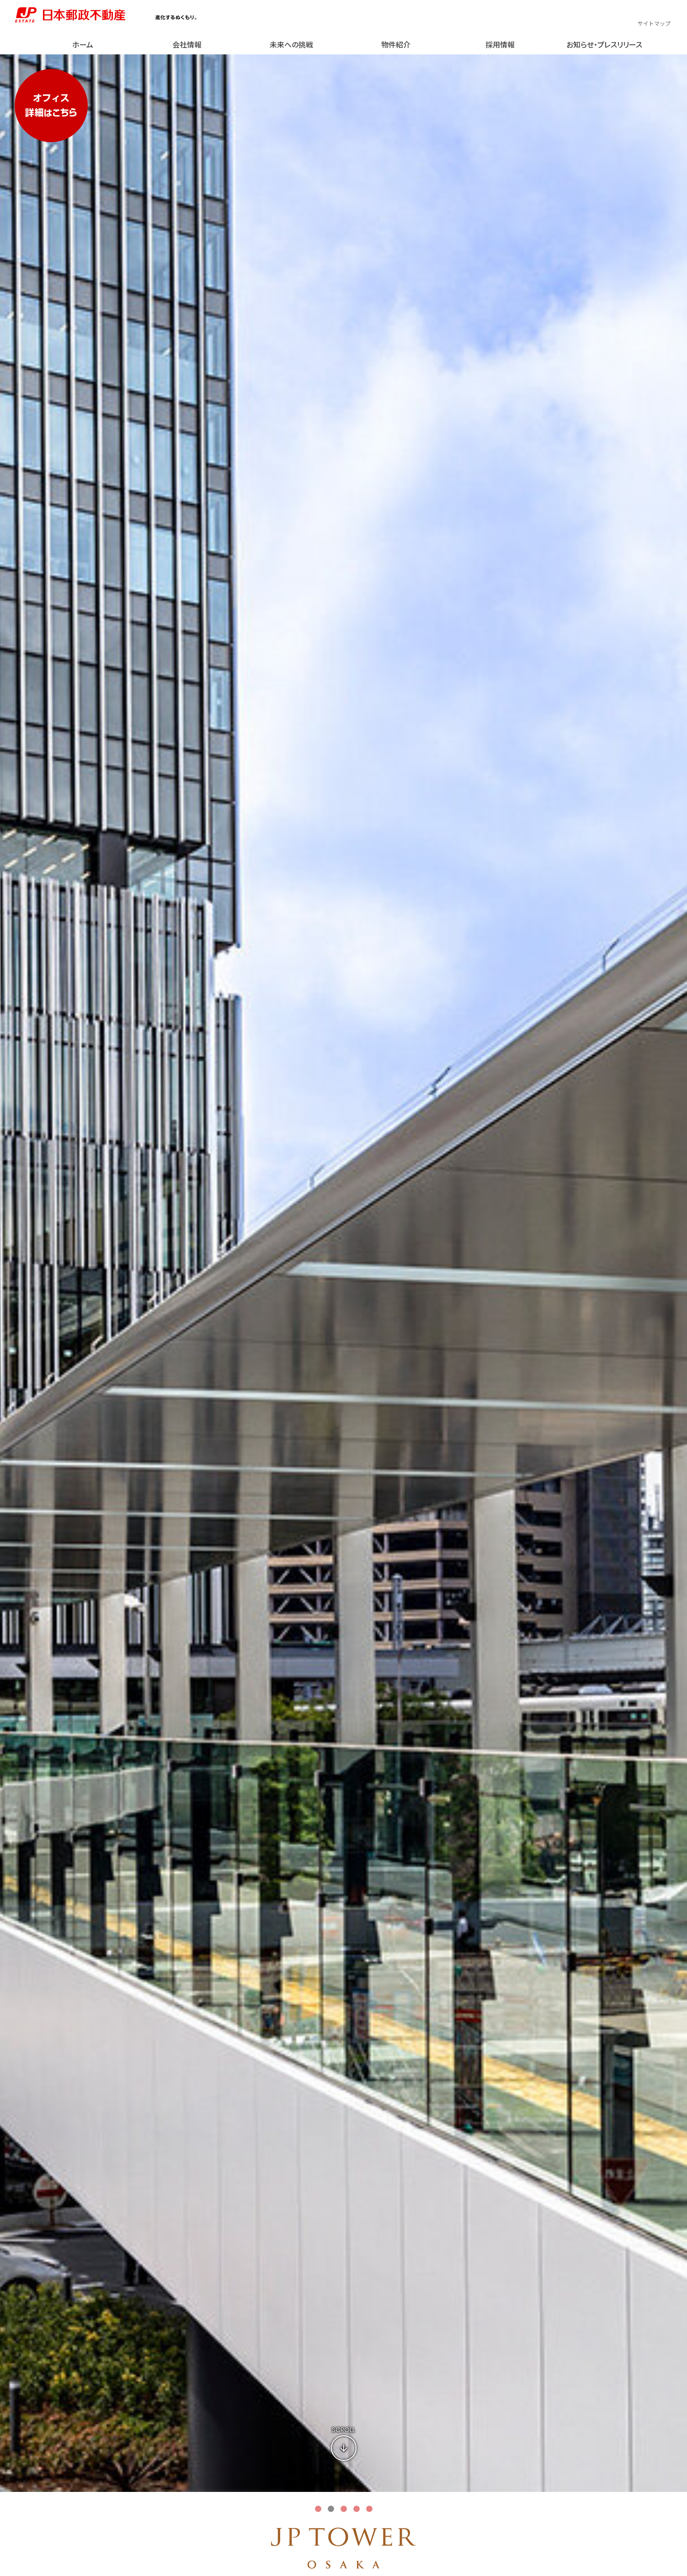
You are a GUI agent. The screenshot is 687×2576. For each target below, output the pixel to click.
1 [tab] (318, 2509)
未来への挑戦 (291, 44)
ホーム (82, 44)
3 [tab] (343, 2509)
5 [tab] (369, 2509)
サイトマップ (654, 23)
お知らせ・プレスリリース (604, 44)
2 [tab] (331, 2509)
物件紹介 (395, 44)
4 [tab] (356, 2509)
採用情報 (500, 44)
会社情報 (187, 44)
